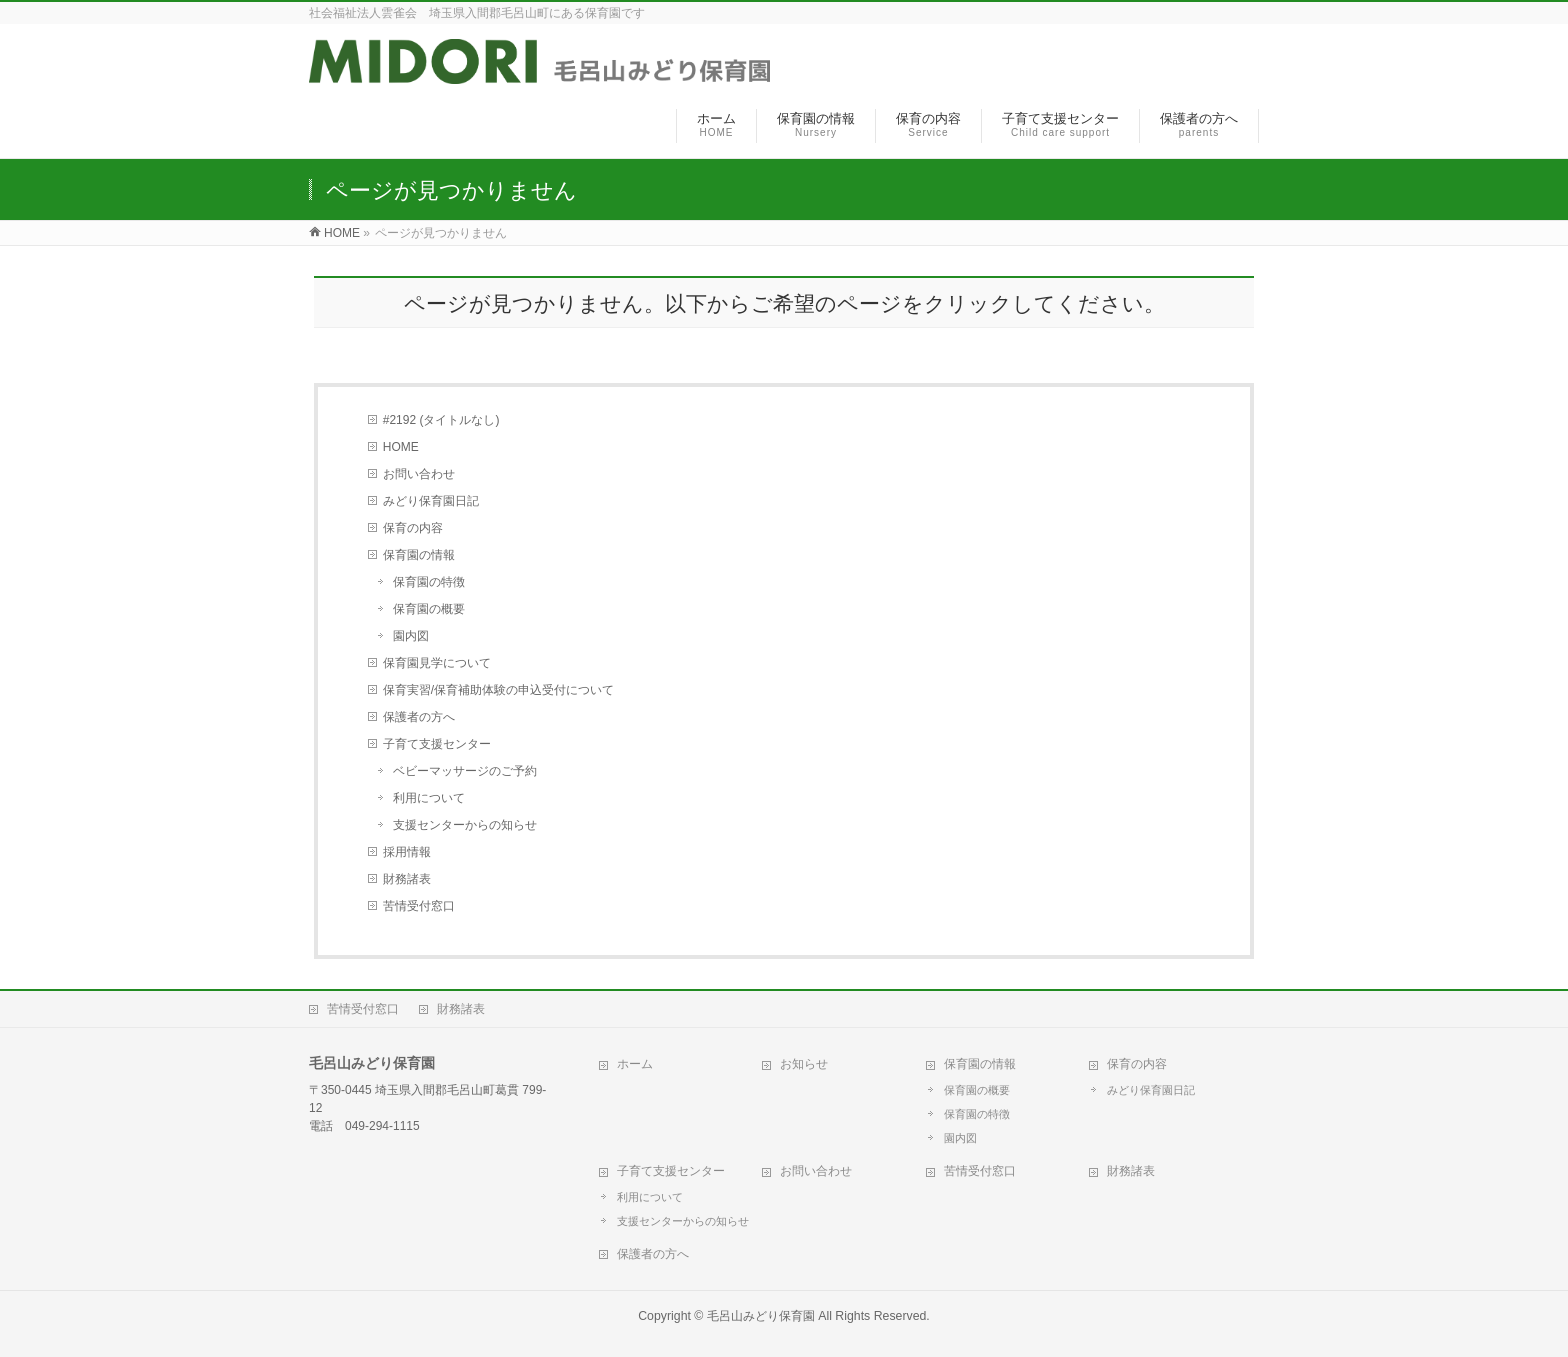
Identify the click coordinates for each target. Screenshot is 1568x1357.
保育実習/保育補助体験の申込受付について (498, 690)
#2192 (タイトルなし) (441, 420)
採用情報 (407, 852)
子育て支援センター (437, 744)
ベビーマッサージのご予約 (465, 771)
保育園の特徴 (429, 582)
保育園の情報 (419, 555)
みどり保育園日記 (431, 501)
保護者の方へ (419, 717)
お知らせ (804, 1064)
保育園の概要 (429, 609)
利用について (429, 798)
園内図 (411, 636)
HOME (401, 447)
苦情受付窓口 (419, 906)
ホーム (635, 1064)
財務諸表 (407, 879)
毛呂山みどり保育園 (761, 1316)
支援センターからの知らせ (465, 825)
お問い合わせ (419, 474)
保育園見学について (437, 663)
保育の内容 (413, 528)
